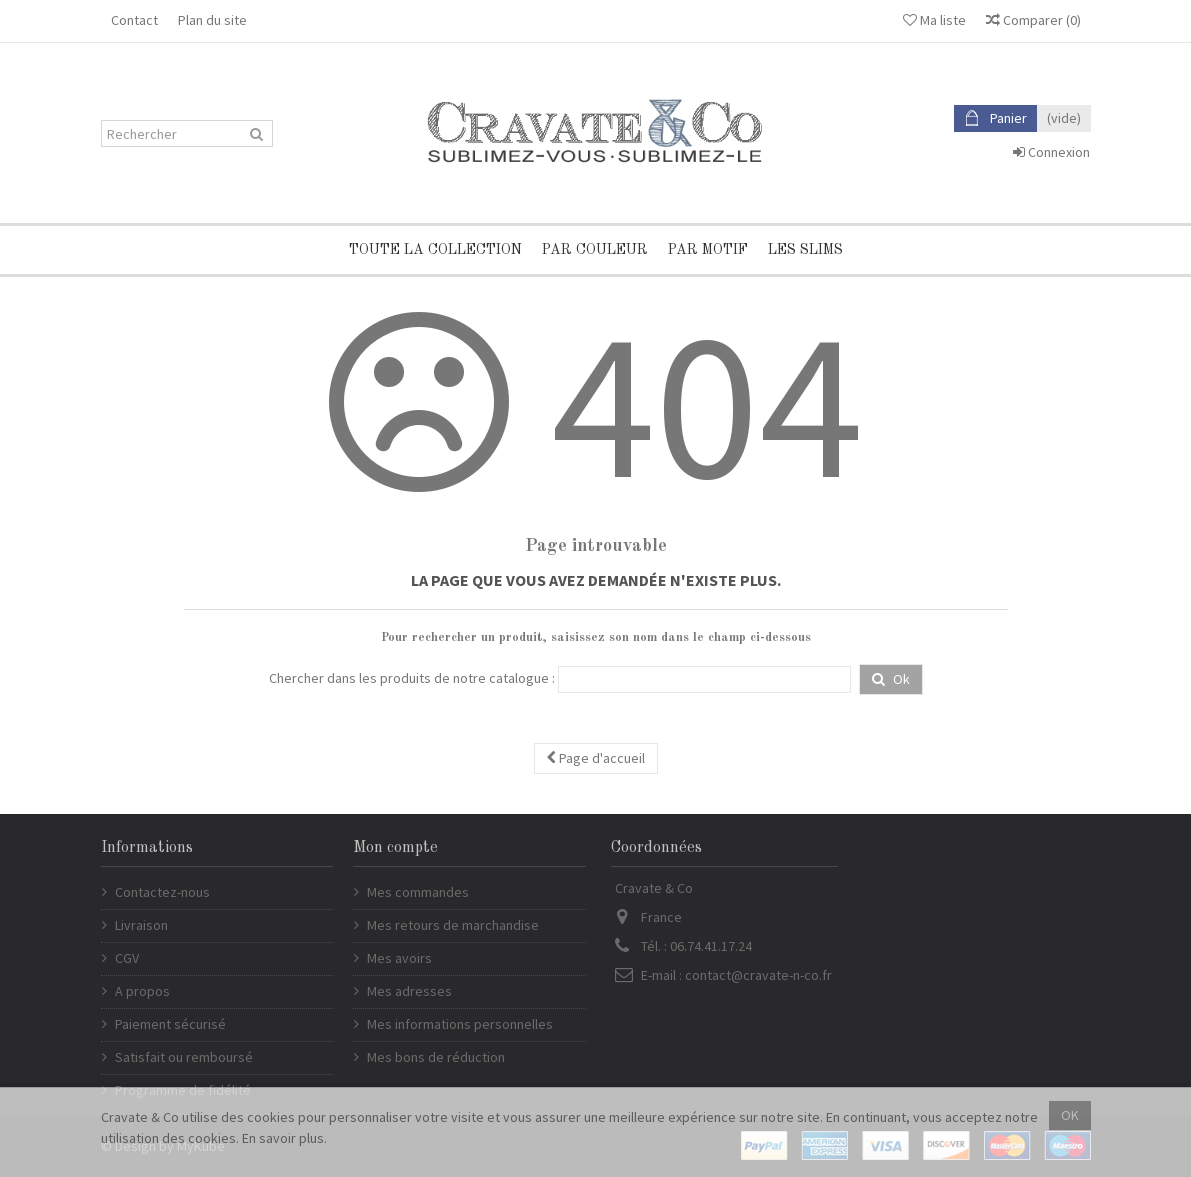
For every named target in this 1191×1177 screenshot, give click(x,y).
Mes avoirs (399, 958)
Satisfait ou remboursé (184, 1057)
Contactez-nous (162, 892)
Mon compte (395, 848)
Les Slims (805, 250)
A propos (142, 991)
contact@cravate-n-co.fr (758, 975)
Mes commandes (418, 892)
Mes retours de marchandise (453, 925)
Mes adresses (409, 991)
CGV (127, 958)
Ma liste (934, 20)
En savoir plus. (284, 1138)
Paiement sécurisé (170, 1024)
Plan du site (212, 20)
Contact (134, 20)
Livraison (141, 925)
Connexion (1051, 152)
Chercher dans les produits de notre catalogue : (412, 678)
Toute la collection (435, 250)
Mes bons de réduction (436, 1057)
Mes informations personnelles (460, 1024)
